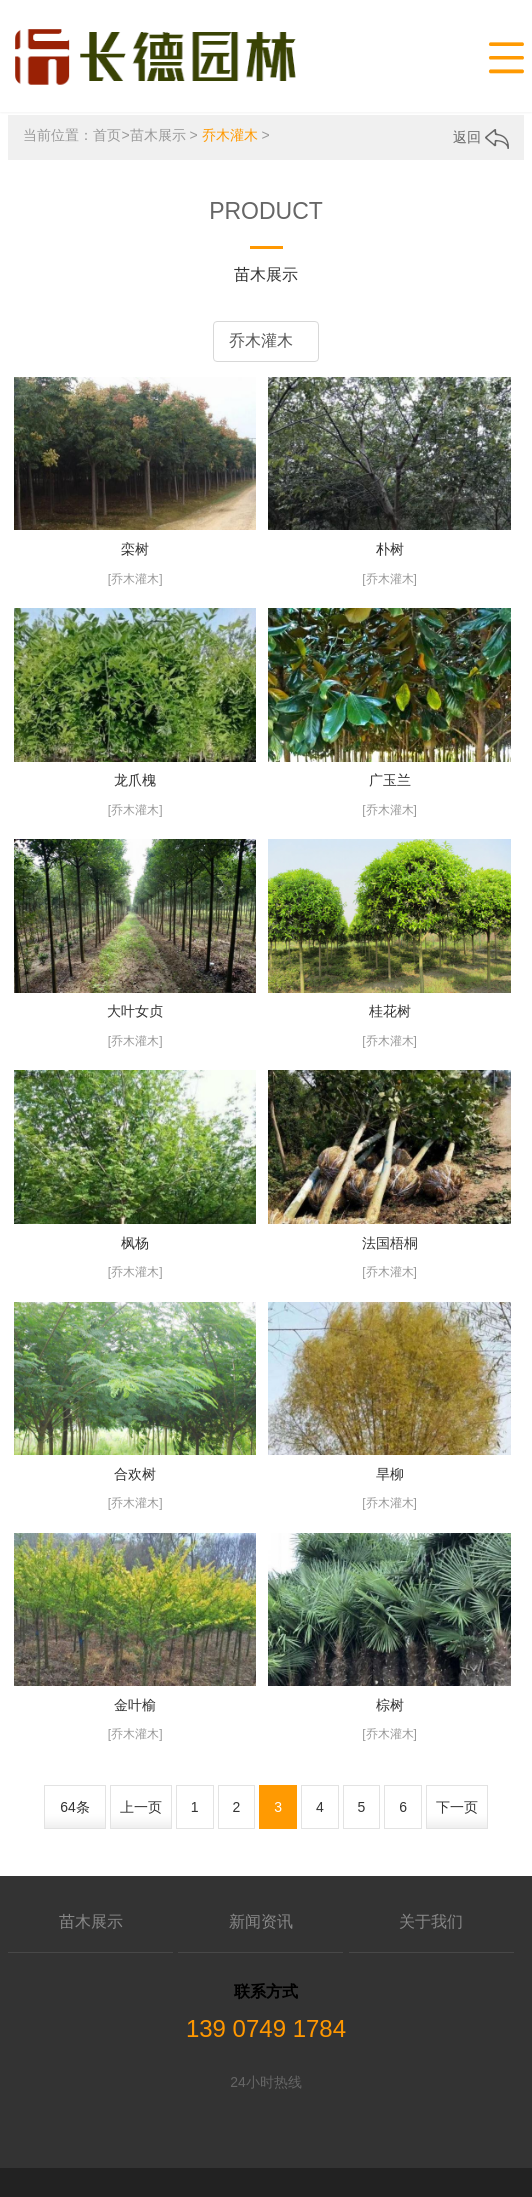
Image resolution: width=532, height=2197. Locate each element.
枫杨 (135, 1240)
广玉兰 (390, 778)
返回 (481, 135)
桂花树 (390, 1009)
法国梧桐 (390, 1240)
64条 (75, 1804)
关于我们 (431, 1919)
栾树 (135, 547)
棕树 (390, 1702)
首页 (107, 133)
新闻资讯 (261, 1919)
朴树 (390, 547)
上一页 (141, 1804)
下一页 (457, 1804)
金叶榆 (135, 1702)
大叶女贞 (135, 1009)
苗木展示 (158, 133)
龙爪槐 (135, 778)
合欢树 (135, 1471)
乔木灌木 (230, 133)
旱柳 (390, 1471)
